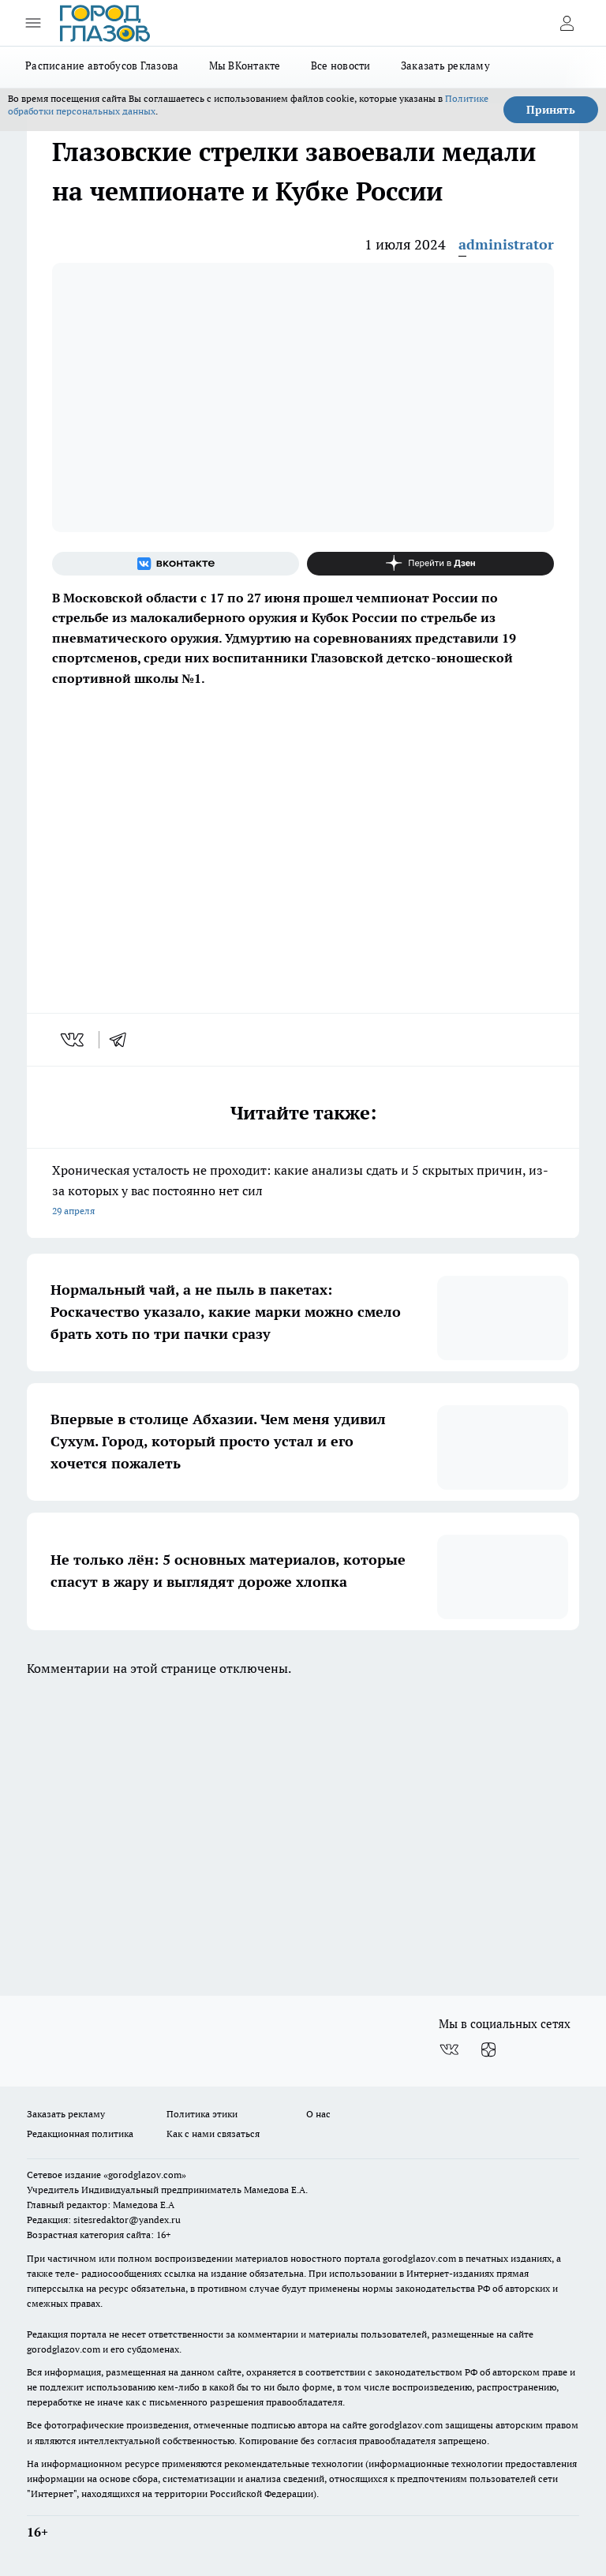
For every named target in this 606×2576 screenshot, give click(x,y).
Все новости (341, 65)
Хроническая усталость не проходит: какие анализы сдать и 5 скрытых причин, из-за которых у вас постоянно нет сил (303, 1191)
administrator (506, 244)
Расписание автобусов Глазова (102, 65)
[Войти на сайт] (566, 23)
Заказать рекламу (445, 65)
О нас (318, 2114)
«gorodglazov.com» (144, 2174)
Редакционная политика (80, 2133)
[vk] (74, 1040)
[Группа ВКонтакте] (175, 564)
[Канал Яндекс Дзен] (430, 564)
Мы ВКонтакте (245, 65)
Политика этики (202, 2114)
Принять (550, 110)
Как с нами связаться (213, 2133)
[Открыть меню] (33, 23)
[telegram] (123, 1040)
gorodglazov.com (419, 2258)
